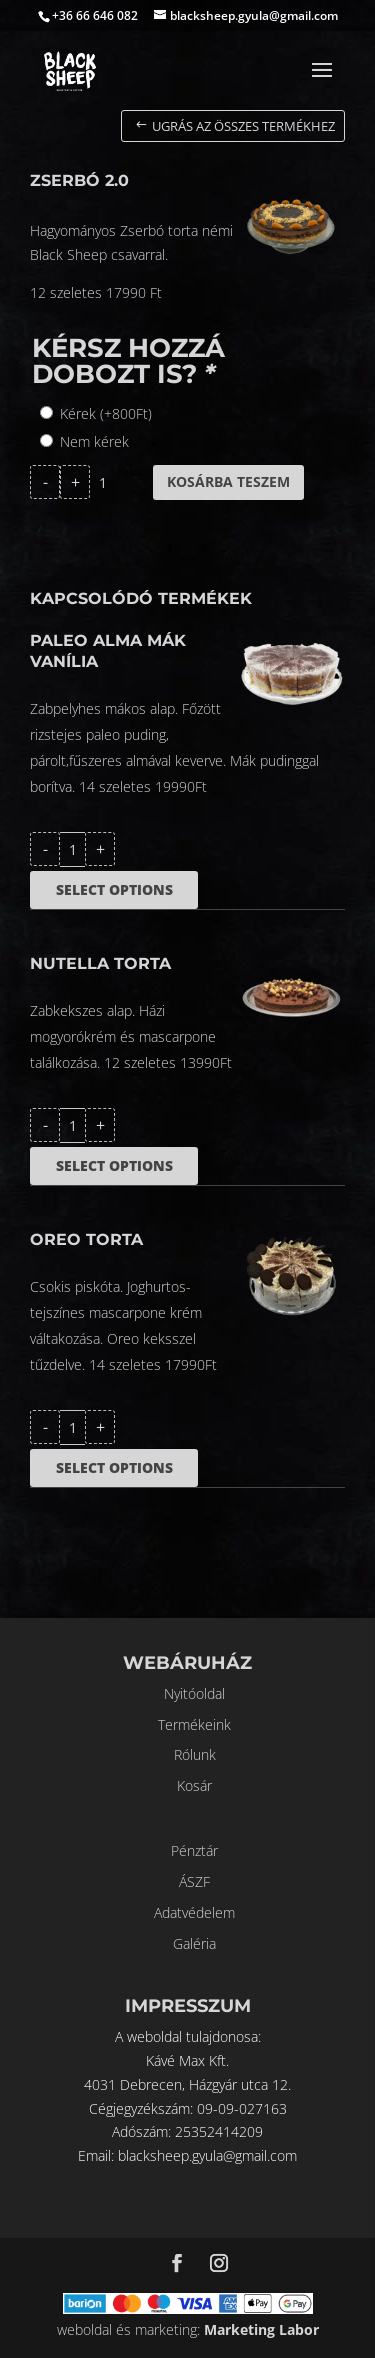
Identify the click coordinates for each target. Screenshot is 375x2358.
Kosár (194, 1785)
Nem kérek (94, 441)
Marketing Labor (261, 2329)
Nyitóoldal (194, 1693)
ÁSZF (194, 1881)
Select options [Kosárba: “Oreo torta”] (114, 1467)
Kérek (106, 413)
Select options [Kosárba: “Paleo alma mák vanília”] (114, 889)
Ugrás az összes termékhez (243, 126)
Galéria (194, 1943)
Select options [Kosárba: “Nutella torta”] (114, 1165)
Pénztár (194, 1850)
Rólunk (195, 1754)
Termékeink (194, 1724)
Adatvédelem (194, 1912)
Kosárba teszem (228, 481)
